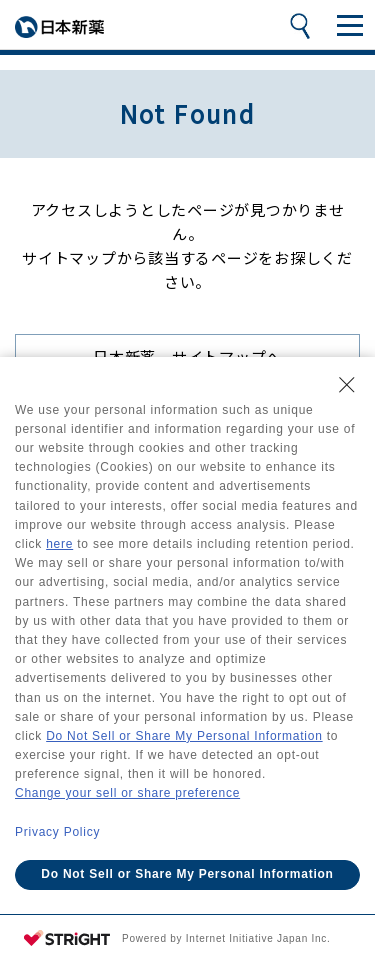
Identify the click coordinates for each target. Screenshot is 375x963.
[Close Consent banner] (347, 385)
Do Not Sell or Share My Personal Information (184, 736)
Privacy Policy (57, 832)
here (59, 544)
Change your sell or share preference (127, 793)
